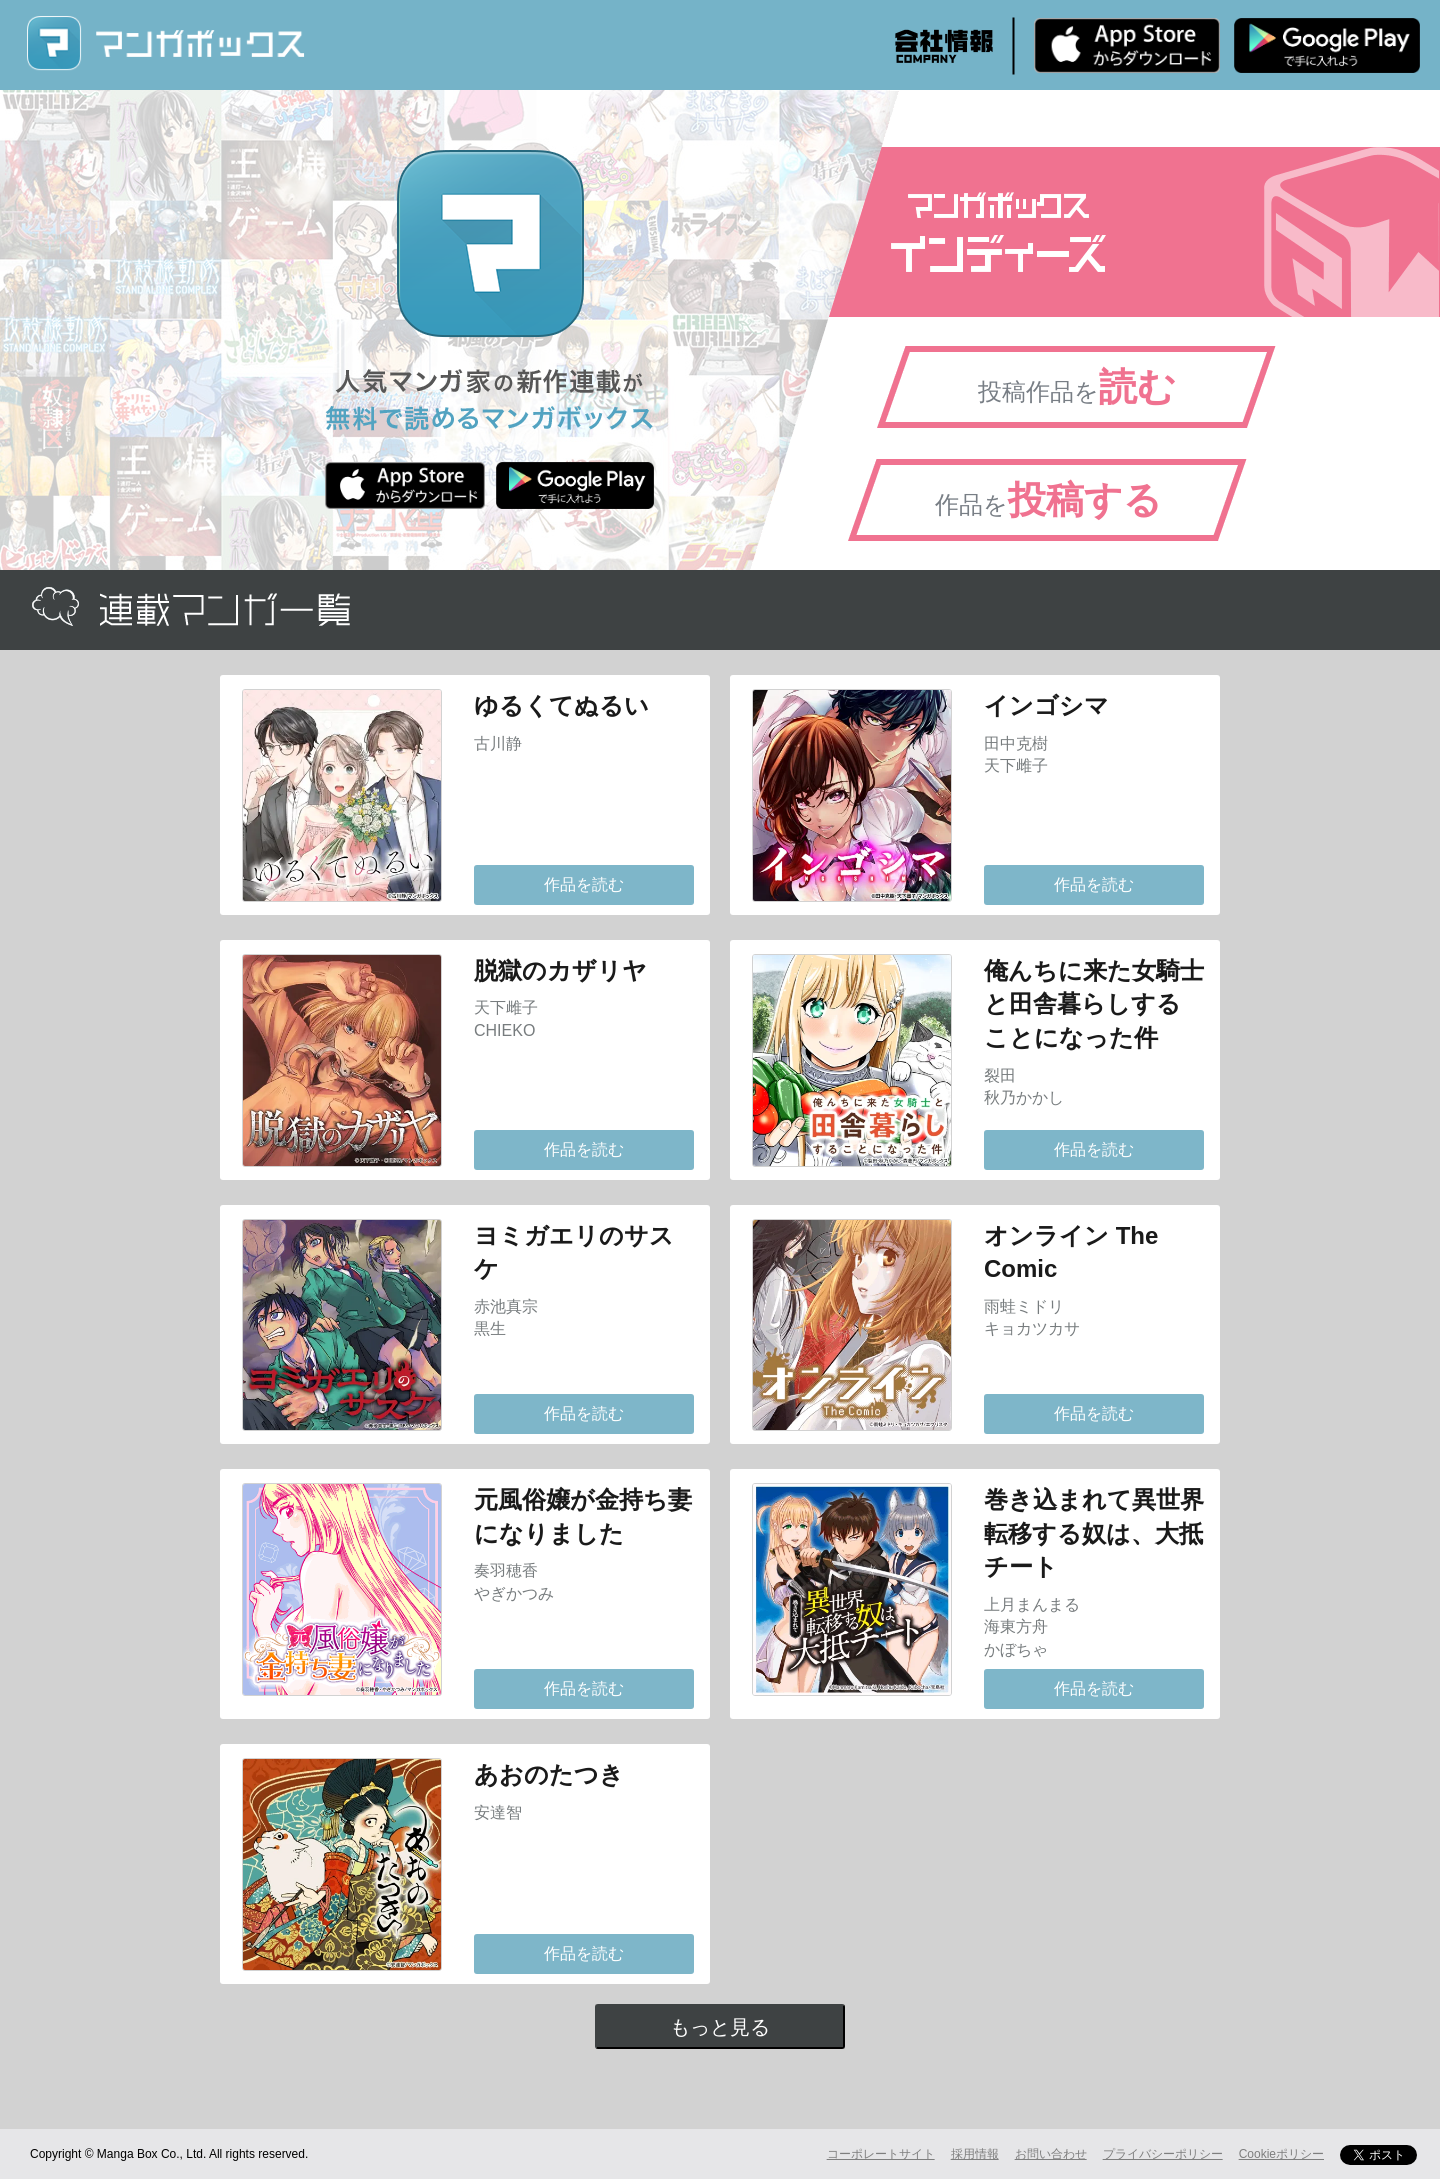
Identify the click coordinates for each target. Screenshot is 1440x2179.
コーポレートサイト (881, 2154)
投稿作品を (1077, 387)
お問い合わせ (1051, 2154)
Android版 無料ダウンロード (1327, 45)
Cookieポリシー (1281, 2154)
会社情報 (944, 46)
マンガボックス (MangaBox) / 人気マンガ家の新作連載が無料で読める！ (165, 43)
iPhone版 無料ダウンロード (1127, 45)
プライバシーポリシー (1163, 2154)
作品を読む (584, 884)
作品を (1048, 500)
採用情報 (975, 2154)
